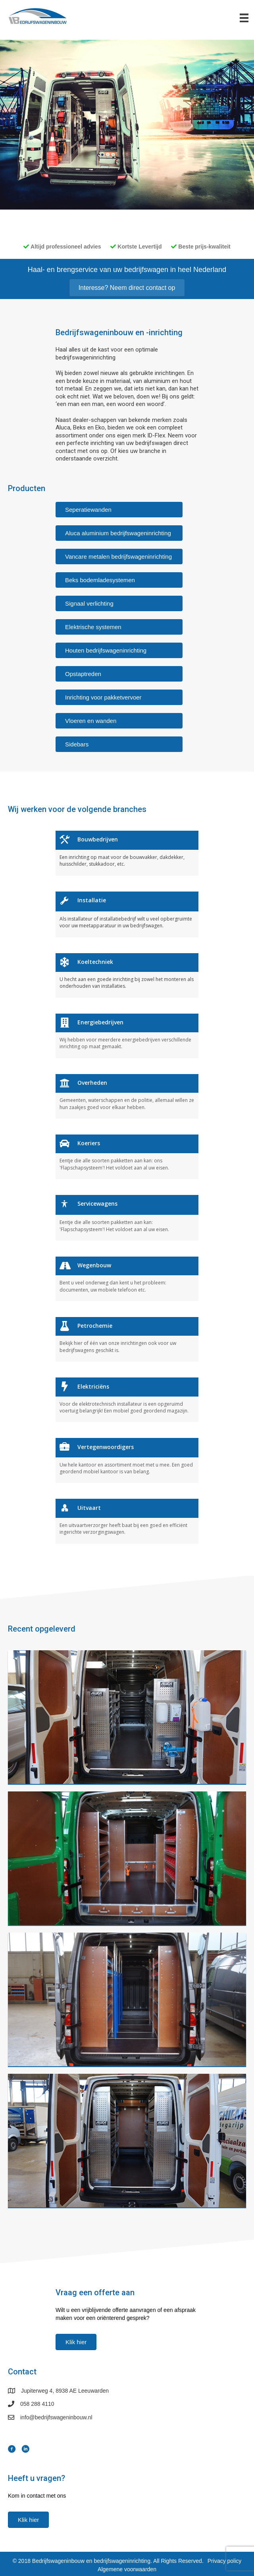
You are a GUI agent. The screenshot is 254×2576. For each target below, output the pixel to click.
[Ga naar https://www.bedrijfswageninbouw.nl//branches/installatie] (127, 913)
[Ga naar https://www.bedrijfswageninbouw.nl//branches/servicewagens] (127, 1216)
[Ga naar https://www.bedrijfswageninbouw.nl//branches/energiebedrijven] (127, 1034)
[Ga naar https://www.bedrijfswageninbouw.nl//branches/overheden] (127, 1095)
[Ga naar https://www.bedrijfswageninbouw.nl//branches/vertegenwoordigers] (127, 1459)
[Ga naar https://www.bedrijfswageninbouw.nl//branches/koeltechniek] (127, 974)
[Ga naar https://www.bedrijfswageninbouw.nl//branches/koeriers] (127, 1155)
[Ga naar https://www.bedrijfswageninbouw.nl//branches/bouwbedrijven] (127, 851)
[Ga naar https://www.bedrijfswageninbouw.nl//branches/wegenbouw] (127, 1277)
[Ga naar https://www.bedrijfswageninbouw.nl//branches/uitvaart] (127, 1520)
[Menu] (244, 18)
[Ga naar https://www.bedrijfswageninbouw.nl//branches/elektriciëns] (127, 1398)
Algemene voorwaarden (127, 2567)
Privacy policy (225, 2560)
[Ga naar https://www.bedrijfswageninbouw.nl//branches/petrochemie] (127, 1338)
